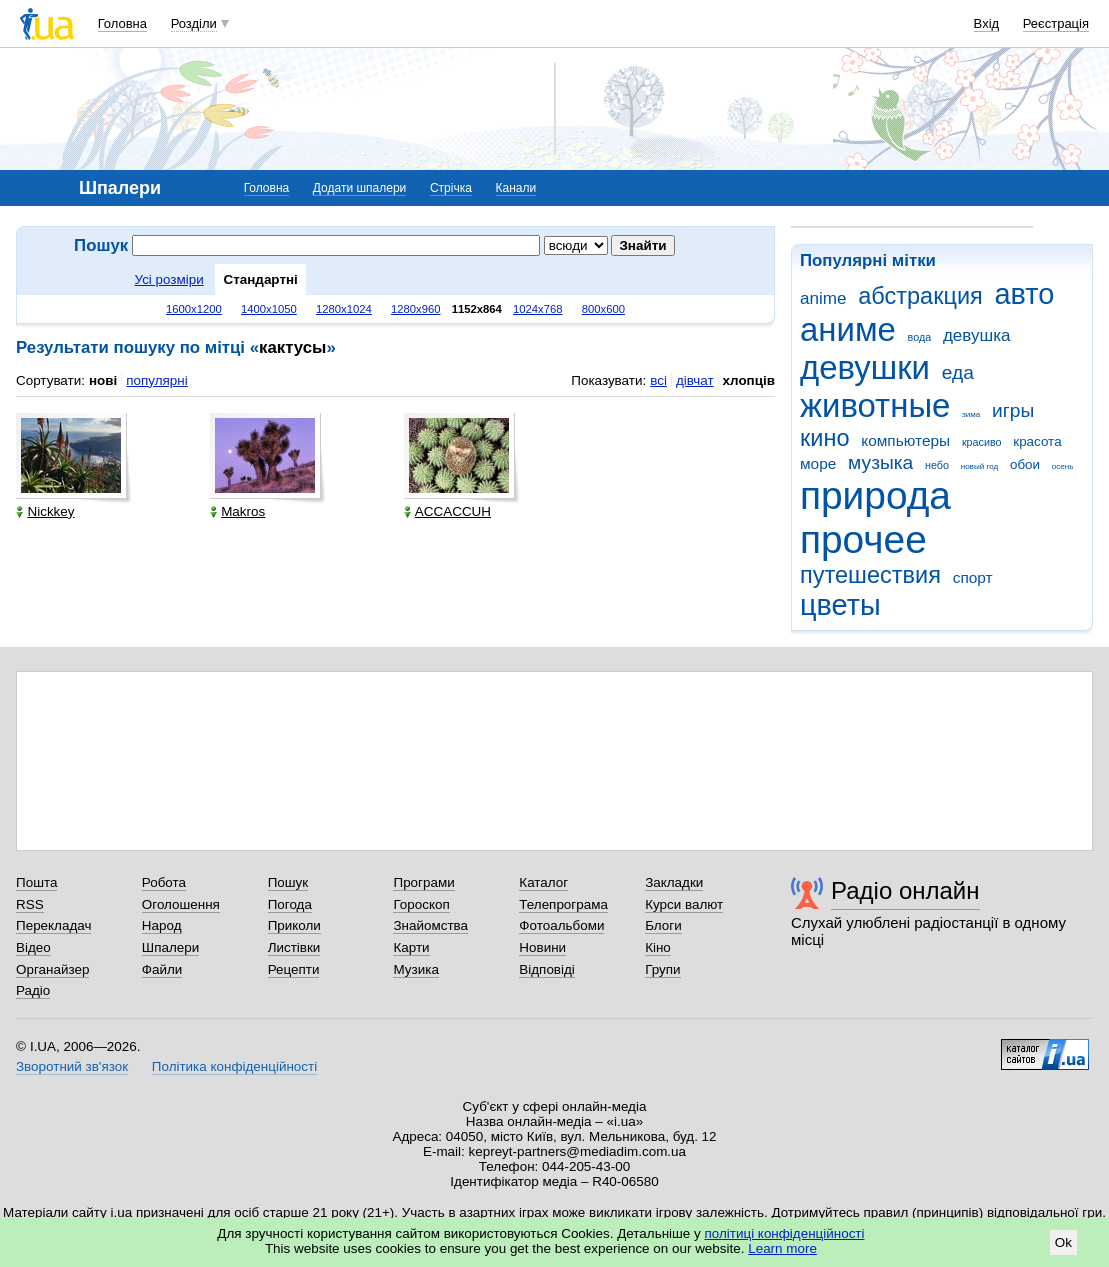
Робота (164, 882)
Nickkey (45, 511)
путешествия (870, 575)
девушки (865, 367)
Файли (162, 969)
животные (875, 405)
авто (1025, 294)
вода (920, 337)
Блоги (663, 925)
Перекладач (53, 925)
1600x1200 (194, 309)
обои (1025, 464)
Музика (415, 969)
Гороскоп (421, 904)
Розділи (194, 23)
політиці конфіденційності (785, 1233)
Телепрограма (563, 904)
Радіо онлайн (905, 890)
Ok (1063, 1242)
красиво (982, 442)
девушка (977, 335)
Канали (516, 188)
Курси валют (684, 904)
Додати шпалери (359, 188)
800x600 (603, 309)
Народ (162, 925)
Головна (122, 23)
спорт (973, 577)
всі (658, 380)
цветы (840, 605)
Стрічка (451, 188)
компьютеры (905, 440)
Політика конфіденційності (234, 1066)
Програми (423, 882)
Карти (411, 947)
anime (823, 298)
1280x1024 (344, 309)
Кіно (658, 947)
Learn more (782, 1248)
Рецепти (294, 969)
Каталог (543, 882)
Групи (662, 969)
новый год (979, 466)
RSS (30, 904)
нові (103, 380)
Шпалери (170, 947)
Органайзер (52, 969)
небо (937, 465)
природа (875, 495)
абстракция (920, 296)
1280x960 (416, 309)
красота (1037, 441)
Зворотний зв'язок (72, 1066)
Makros (237, 511)
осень (1063, 466)
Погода (290, 904)
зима (971, 414)
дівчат (695, 380)
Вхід (987, 23)
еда (958, 372)
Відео (33, 947)
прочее (863, 539)
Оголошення (181, 904)
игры (1013, 410)
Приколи (294, 925)
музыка (880, 462)
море (818, 463)
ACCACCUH (447, 511)
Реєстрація (1056, 23)
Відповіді (547, 969)
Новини (542, 947)
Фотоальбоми (561, 925)
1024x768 (538, 309)
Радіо (33, 990)
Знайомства (430, 925)
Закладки (674, 882)
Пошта (36, 882)
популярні (156, 380)
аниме (848, 329)
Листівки (294, 947)
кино (825, 438)
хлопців (749, 380)
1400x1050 (269, 309)
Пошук (288, 882)
